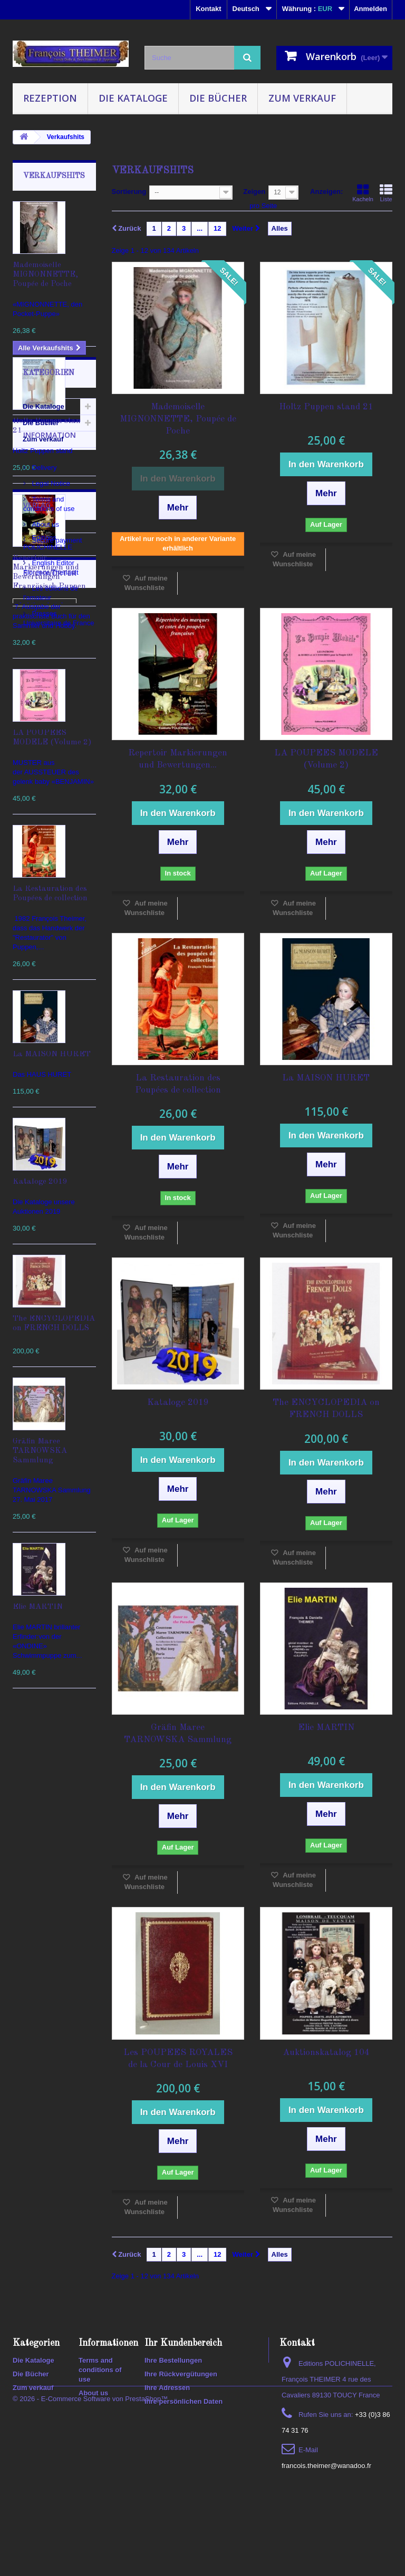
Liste (386, 192)
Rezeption (50, 98)
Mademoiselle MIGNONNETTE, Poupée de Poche (45, 274)
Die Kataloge (133, 98)
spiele (64, 2288)
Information (49, 1851)
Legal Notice (50, 1895)
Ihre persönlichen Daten (183, 2442)
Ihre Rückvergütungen (180, 2415)
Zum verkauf (302, 98)
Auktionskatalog (44, 2177)
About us (44, 1936)
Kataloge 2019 (40, 1182)
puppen (30, 2288)
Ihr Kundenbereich (183, 2384)
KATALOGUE (39, 2193)
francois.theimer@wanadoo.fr (326, 2507)
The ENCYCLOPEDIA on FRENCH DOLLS (326, 1408)
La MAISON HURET (52, 1054)
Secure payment (56, 1952)
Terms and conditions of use (100, 2410)
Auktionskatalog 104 (326, 2052)
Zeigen (254, 191)
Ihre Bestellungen (173, 2401)
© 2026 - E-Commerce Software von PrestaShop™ (90, 2547)
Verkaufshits (54, 176)
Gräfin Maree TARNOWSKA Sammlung (40, 1451)
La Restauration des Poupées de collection (178, 1084)
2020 (25, 2303)
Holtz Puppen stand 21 (326, 406)
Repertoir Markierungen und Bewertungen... (177, 759)
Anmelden (370, 9)
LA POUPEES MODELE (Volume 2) (326, 759)
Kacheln (362, 192)
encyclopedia (39, 2240)
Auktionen (35, 2209)
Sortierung (129, 191)
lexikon (30, 2256)
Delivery (43, 1879)
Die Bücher (218, 98)
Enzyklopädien (42, 2224)
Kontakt (208, 9)
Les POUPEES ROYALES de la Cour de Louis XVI (178, 2058)
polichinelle (37, 2272)
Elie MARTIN (38, 1607)
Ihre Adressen (167, 2429)
